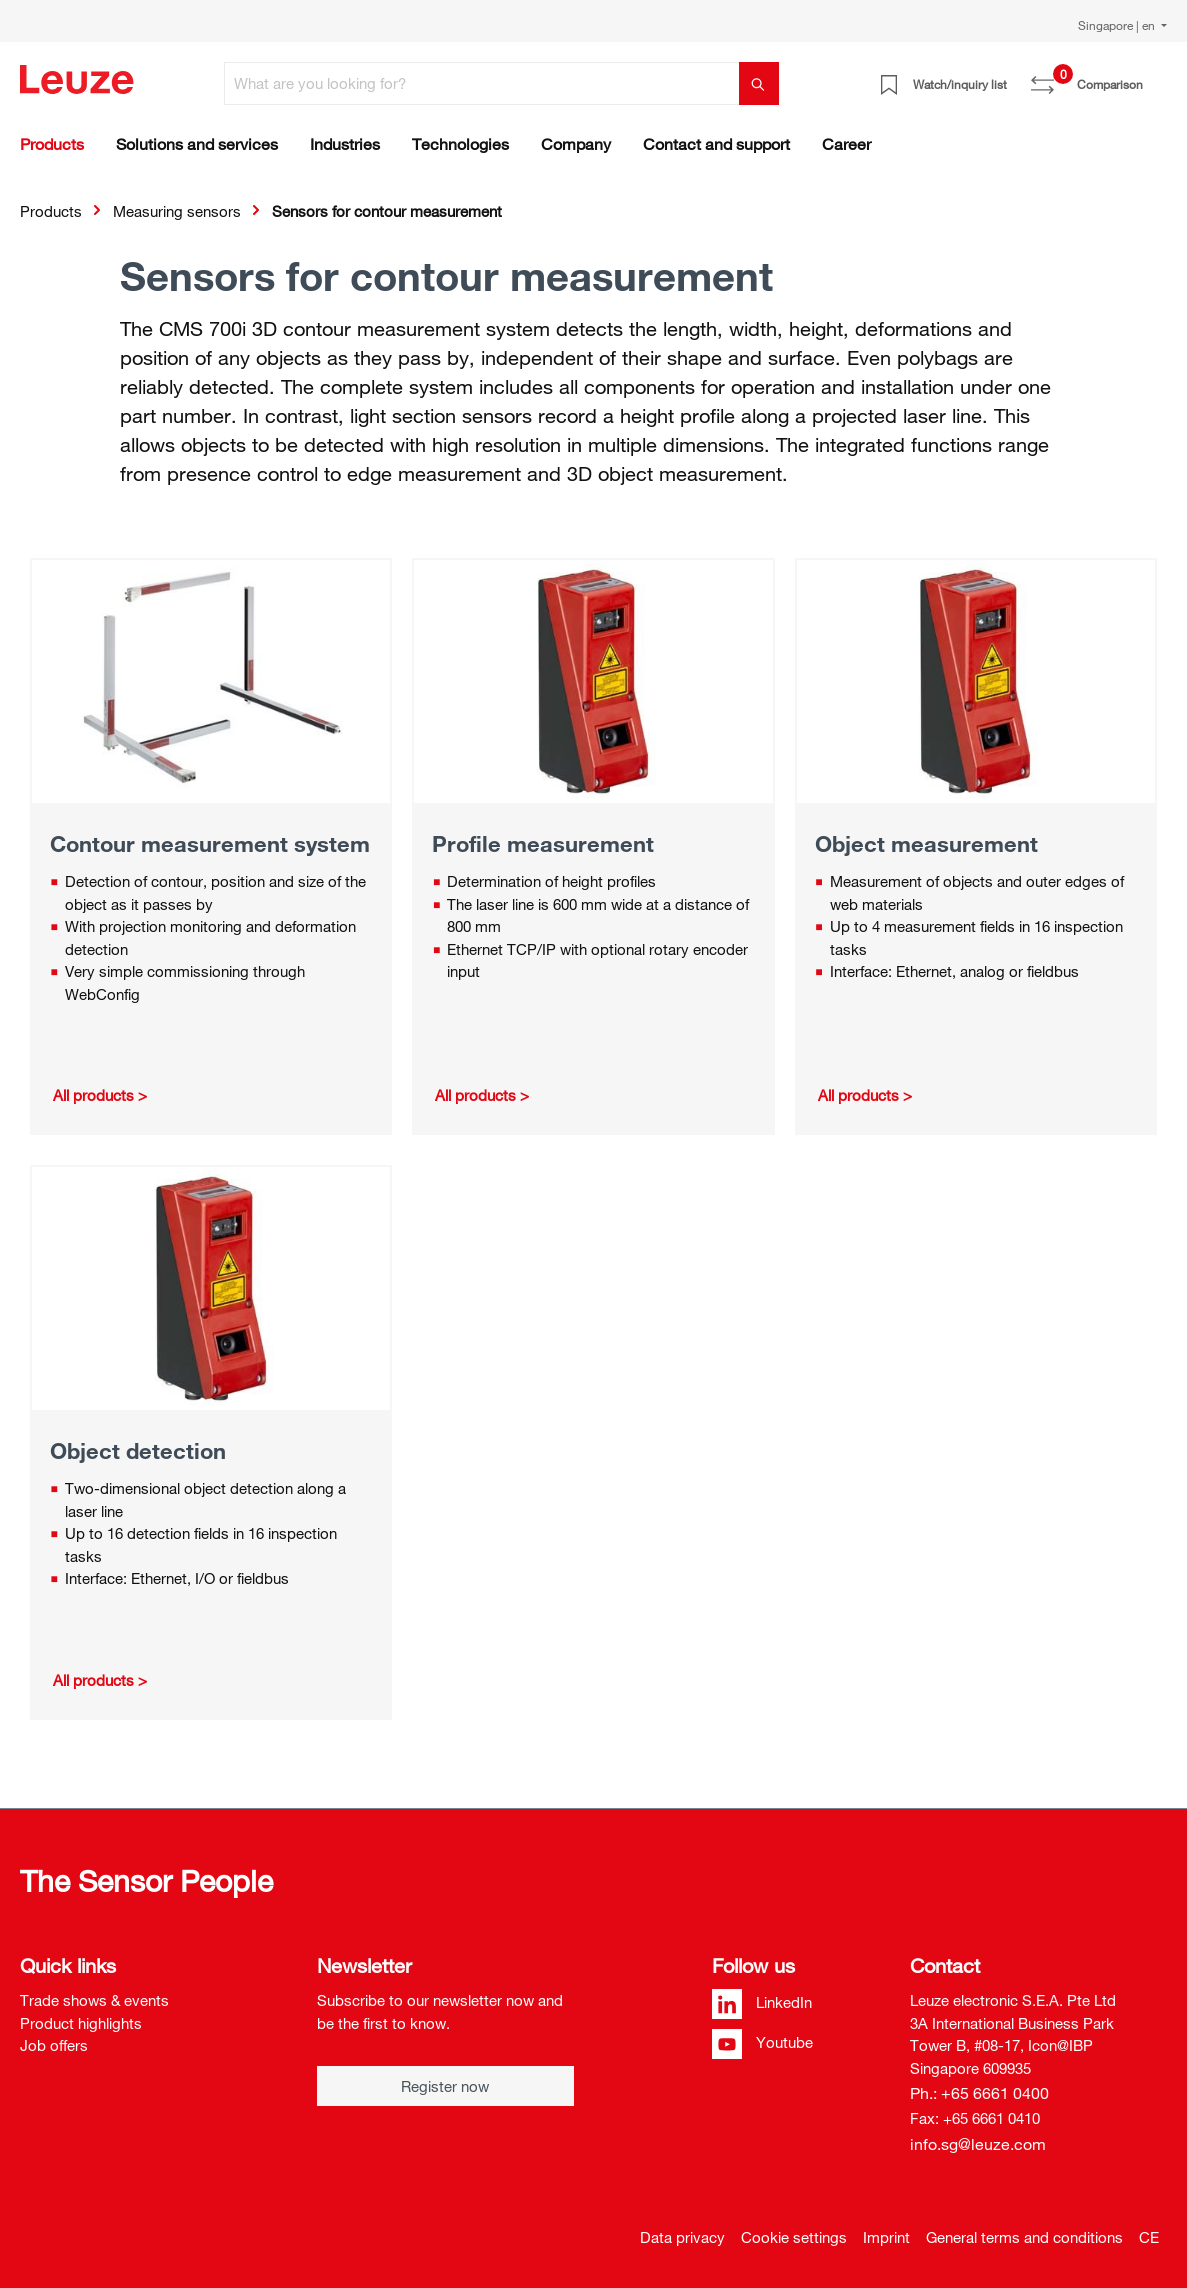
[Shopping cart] (1155, 77)
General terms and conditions (1024, 2237)
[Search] (759, 83)
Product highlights (81, 2023)
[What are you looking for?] (482, 83)
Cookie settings (794, 2237)
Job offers (54, 2045)
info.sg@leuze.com (978, 2144)
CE (1149, 2237)
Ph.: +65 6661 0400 (979, 2093)
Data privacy (682, 2237)
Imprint (886, 2237)
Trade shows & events (94, 2000)
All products (93, 1095)
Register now (445, 2086)
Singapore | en (1118, 25)
